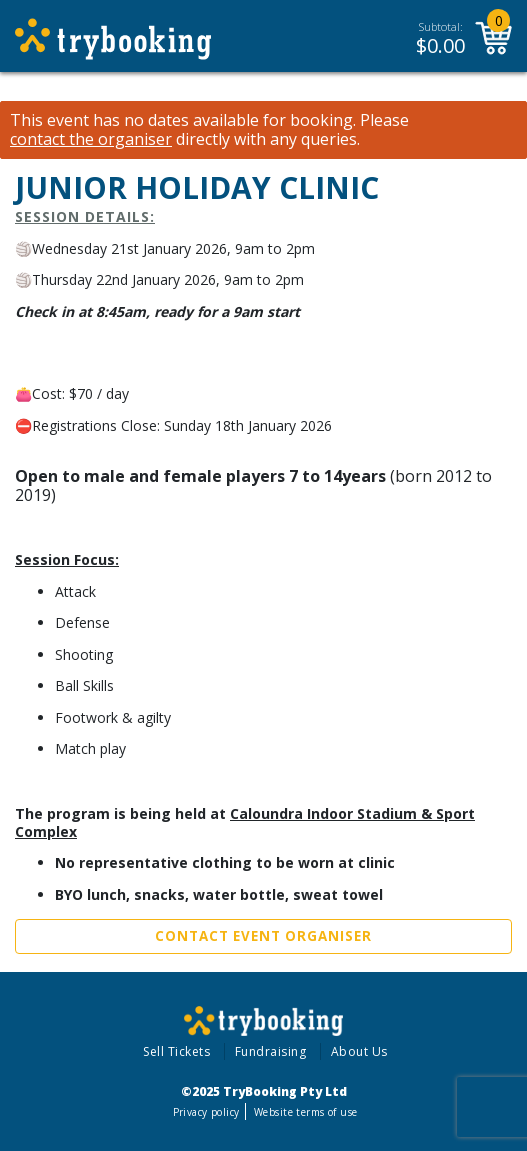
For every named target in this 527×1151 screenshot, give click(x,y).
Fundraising (271, 1051)
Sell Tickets (176, 1051)
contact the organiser (91, 139)
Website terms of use (305, 1112)
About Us (359, 1051)
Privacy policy (206, 1112)
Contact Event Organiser (263, 936)
